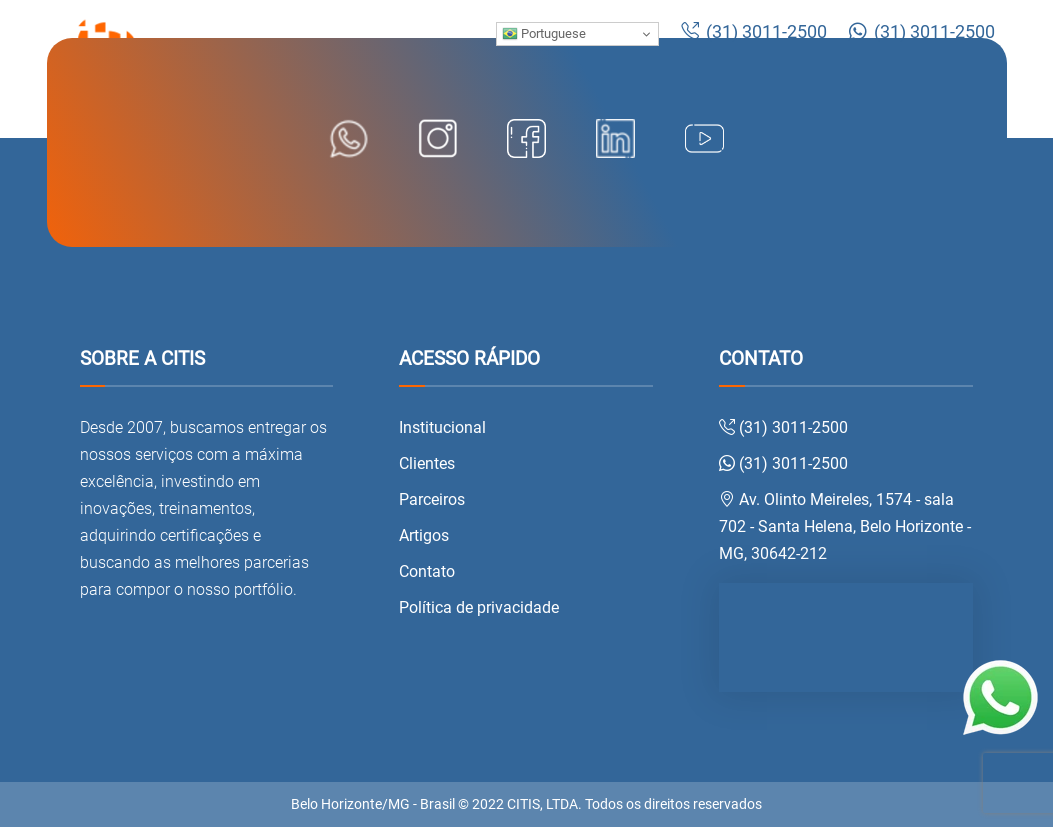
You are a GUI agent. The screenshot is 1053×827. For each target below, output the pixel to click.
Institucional (442, 427)
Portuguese (544, 34)
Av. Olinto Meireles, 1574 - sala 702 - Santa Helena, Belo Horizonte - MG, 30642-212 (845, 526)
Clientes (427, 463)
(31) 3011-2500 (754, 32)
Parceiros (432, 499)
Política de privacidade (479, 607)
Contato (427, 571)
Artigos (424, 535)
